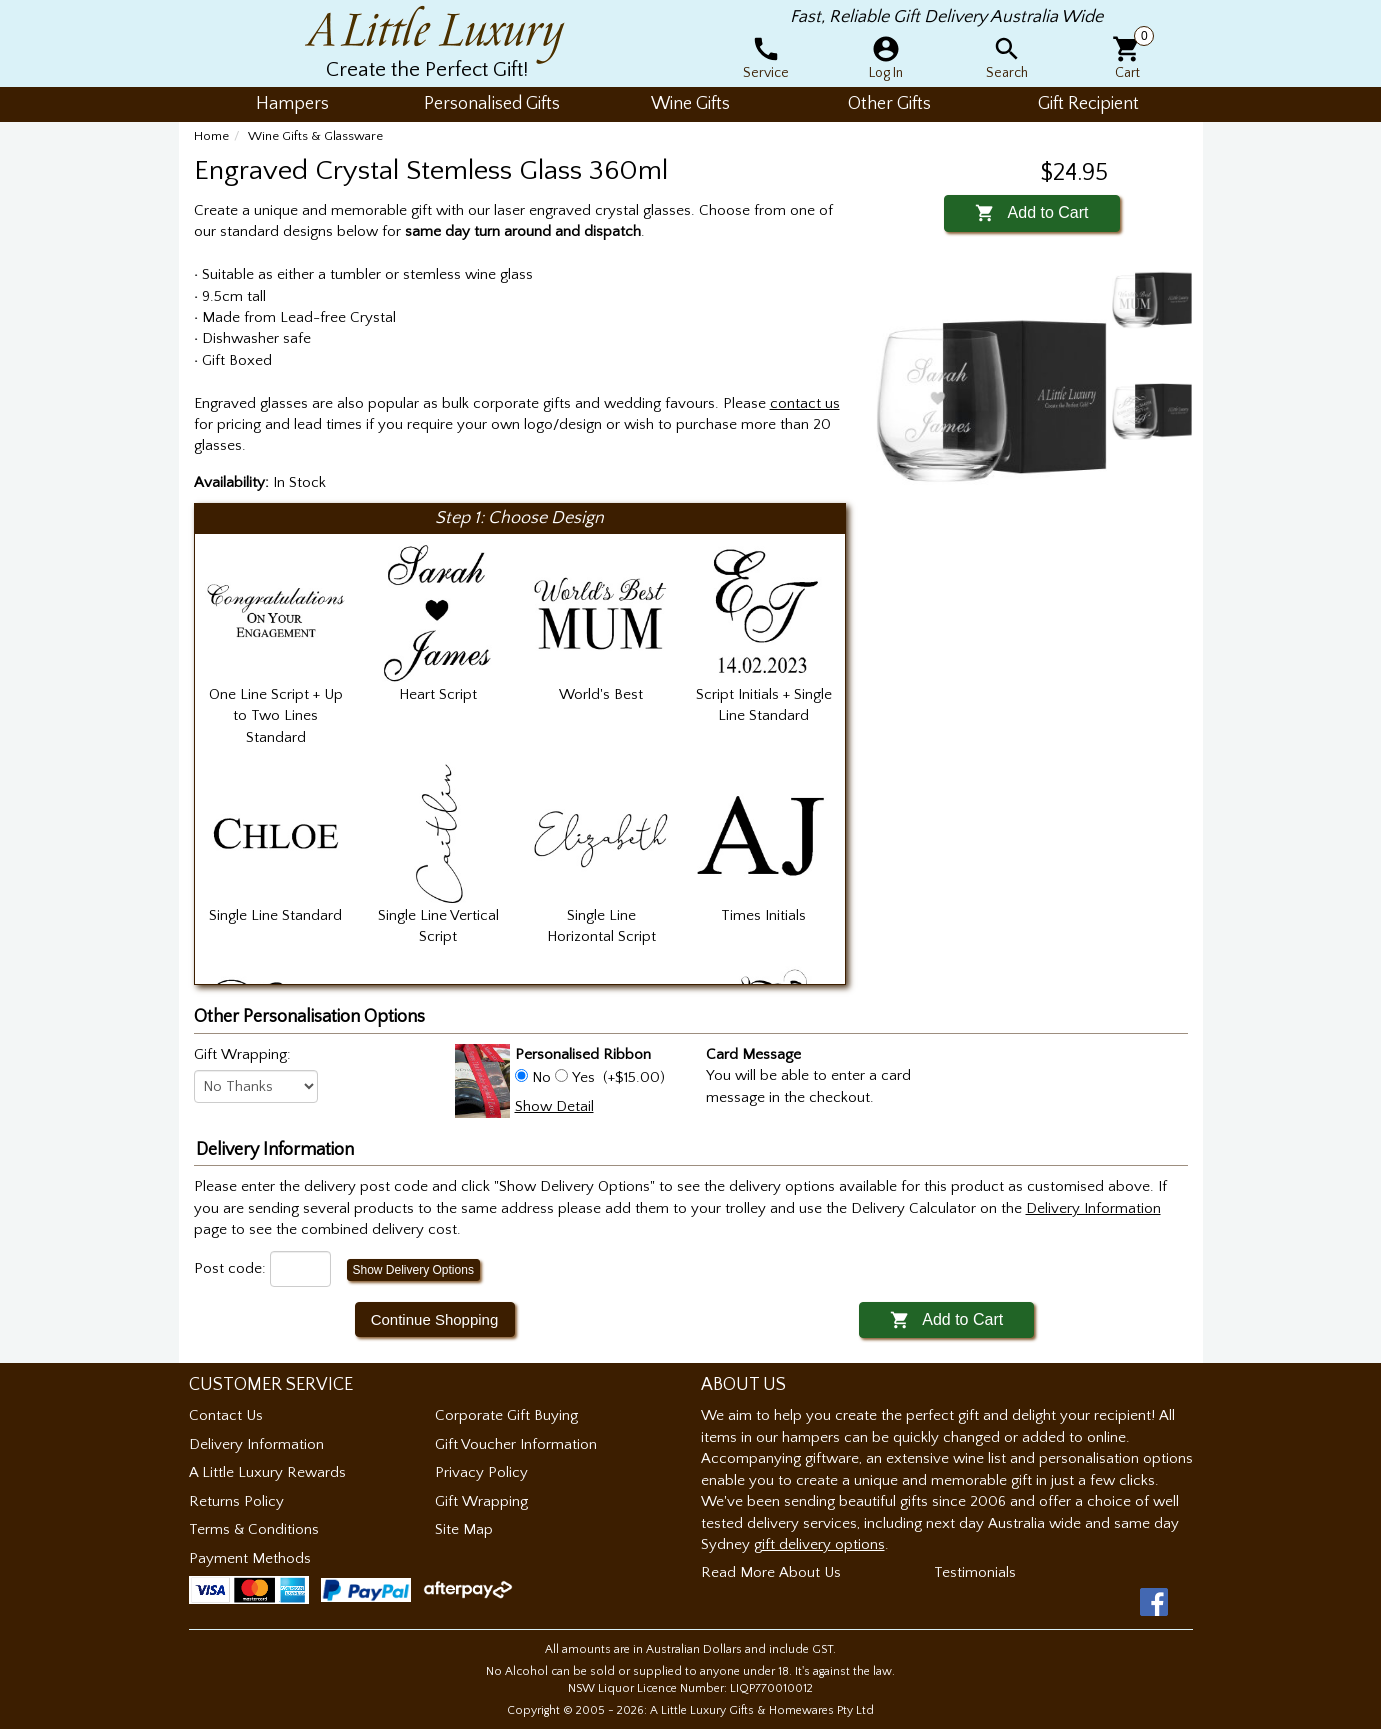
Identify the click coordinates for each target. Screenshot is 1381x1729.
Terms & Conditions (254, 1529)
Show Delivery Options (413, 1270)
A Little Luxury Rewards (267, 1472)
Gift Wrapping (481, 1501)
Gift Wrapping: (242, 1054)
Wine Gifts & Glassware (315, 136)
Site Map (464, 1529)
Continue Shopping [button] (435, 1319)
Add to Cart (1031, 212)
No (541, 1077)
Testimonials (975, 1572)
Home (211, 136)
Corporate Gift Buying (506, 1415)
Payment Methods (250, 1558)
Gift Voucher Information (516, 1444)
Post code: (230, 1268)
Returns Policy (236, 1501)
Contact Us (226, 1415)
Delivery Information (256, 1444)
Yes (583, 1077)
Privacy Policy (481, 1472)
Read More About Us (771, 1572)
